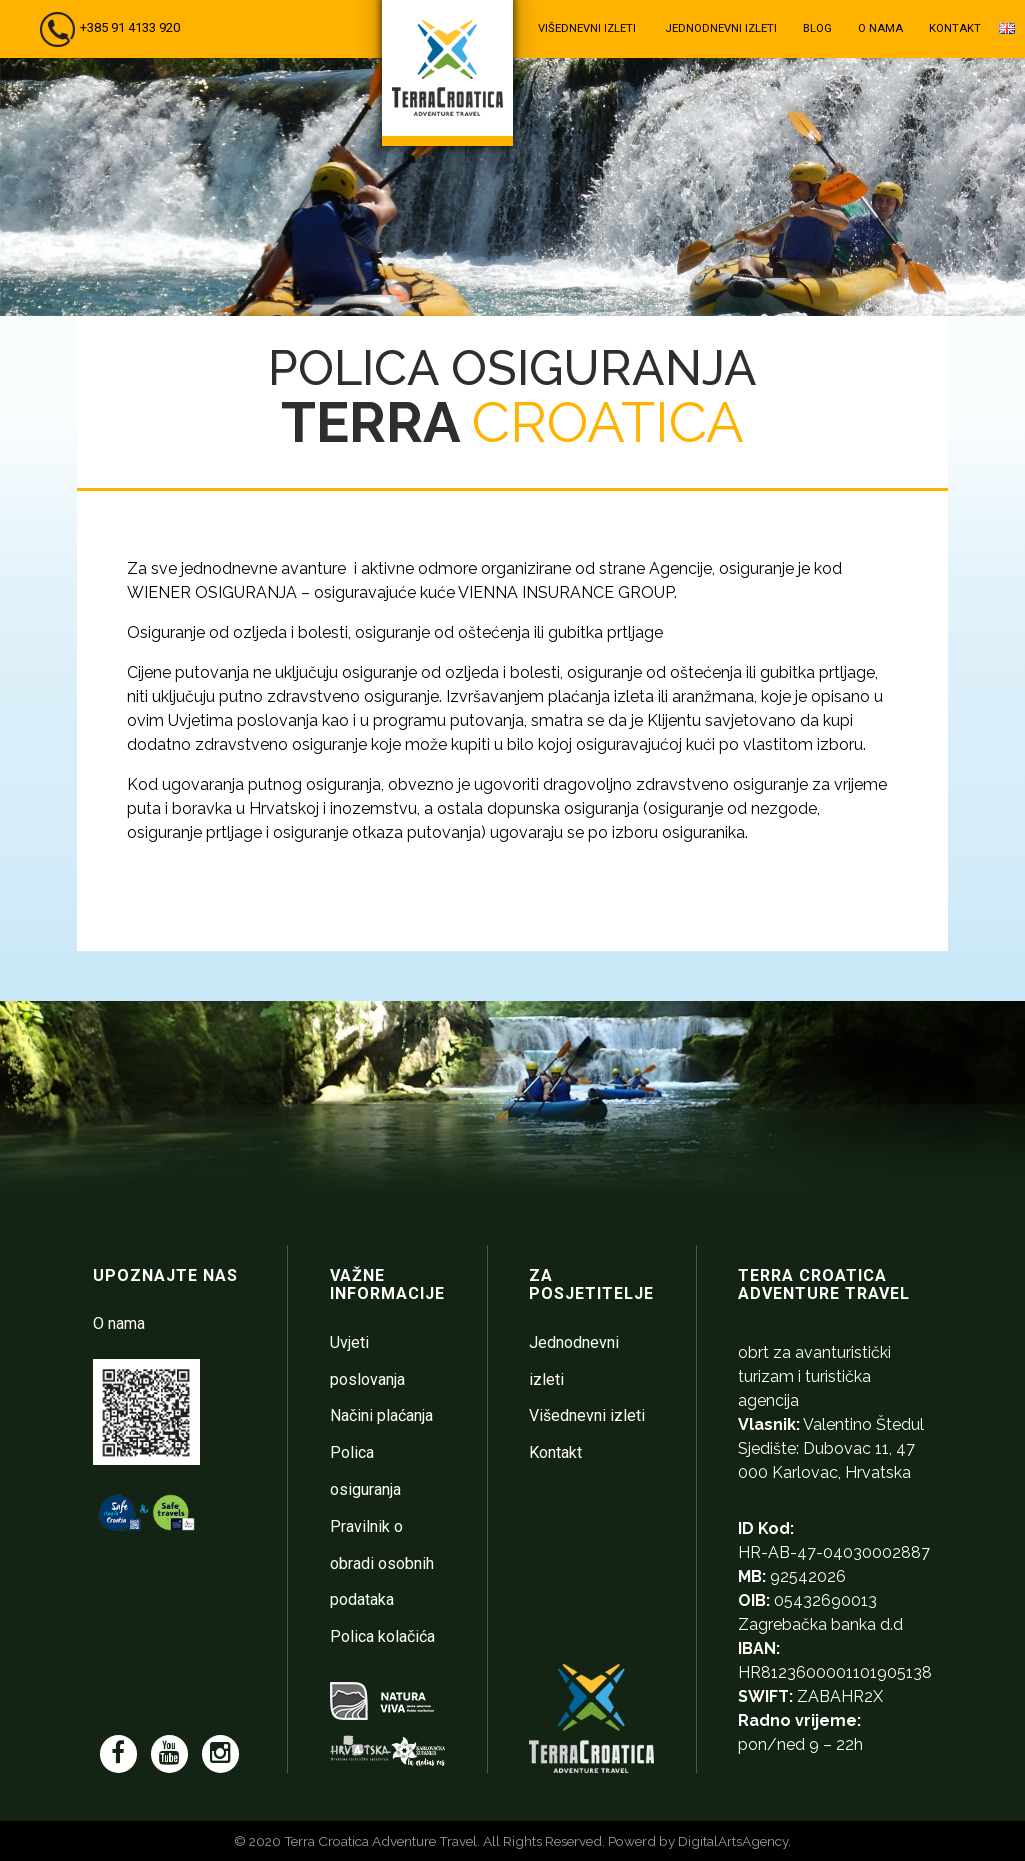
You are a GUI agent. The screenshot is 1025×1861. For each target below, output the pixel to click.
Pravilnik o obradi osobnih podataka (382, 1563)
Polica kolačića (382, 1636)
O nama (880, 29)
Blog (817, 29)
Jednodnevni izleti (721, 29)
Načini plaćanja (381, 1415)
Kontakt (955, 29)
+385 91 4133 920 (130, 27)
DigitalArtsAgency (733, 1841)
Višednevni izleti (587, 29)
